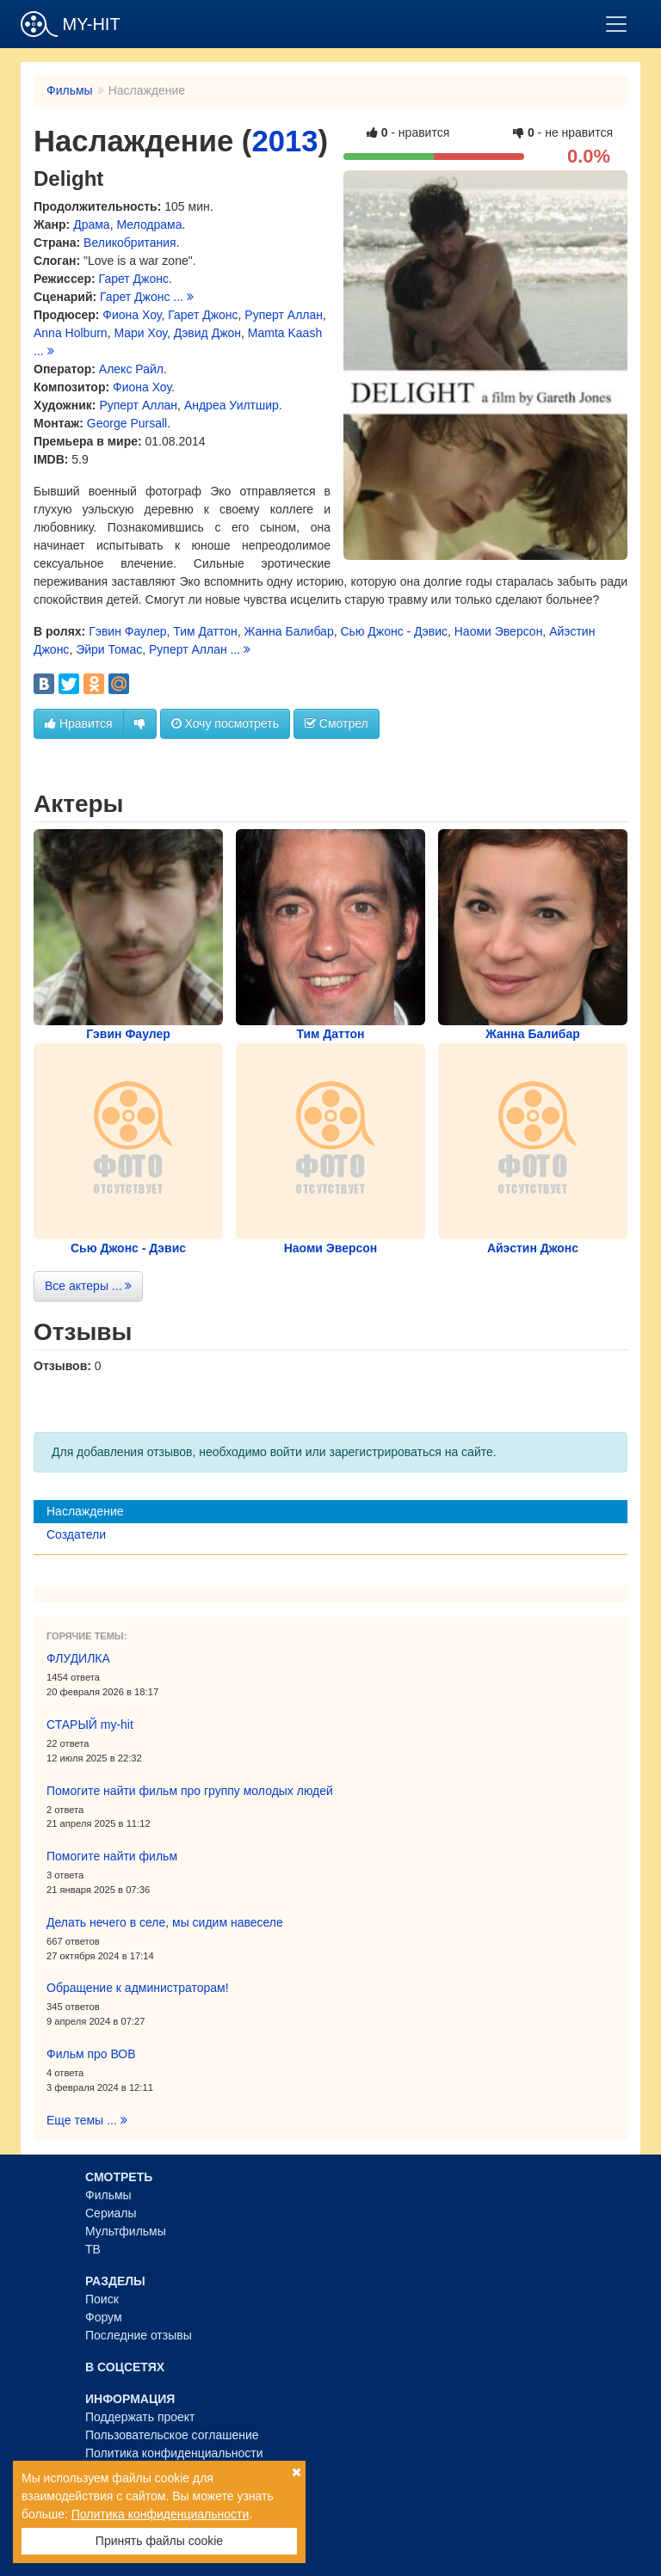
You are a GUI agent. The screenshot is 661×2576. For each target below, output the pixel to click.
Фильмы (69, 90)
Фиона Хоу (131, 315)
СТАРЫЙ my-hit (89, 1724)
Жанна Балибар (288, 631)
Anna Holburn (71, 333)
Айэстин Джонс (532, 1248)
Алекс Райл (131, 369)
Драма (91, 224)
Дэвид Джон (207, 333)
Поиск (102, 2299)
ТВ (93, 2249)
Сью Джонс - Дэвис (393, 631)
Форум (103, 2317)
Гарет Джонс (134, 279)
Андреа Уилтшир (231, 405)
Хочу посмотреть (225, 723)
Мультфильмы (125, 2231)
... (183, 297)
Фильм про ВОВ (91, 2054)
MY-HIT (70, 24)
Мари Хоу (140, 333)
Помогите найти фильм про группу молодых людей (189, 1791)
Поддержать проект (140, 2417)
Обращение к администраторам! (137, 1988)
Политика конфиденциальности (174, 2453)
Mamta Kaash (285, 333)
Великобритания (129, 242)
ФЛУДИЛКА (78, 1658)
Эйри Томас (109, 649)
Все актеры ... (88, 1286)
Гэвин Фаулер (127, 631)
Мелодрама (149, 224)
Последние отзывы (138, 2335)
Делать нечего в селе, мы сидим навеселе (164, 1922)
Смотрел (336, 723)
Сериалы (111, 2213)
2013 (284, 141)
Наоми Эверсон (498, 631)
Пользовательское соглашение (172, 2435)
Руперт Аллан (283, 315)
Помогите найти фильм (111, 1856)
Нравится (79, 723)
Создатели (76, 1534)
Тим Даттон (205, 631)
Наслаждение (85, 1511)
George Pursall (127, 423)
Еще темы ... (86, 2120)
